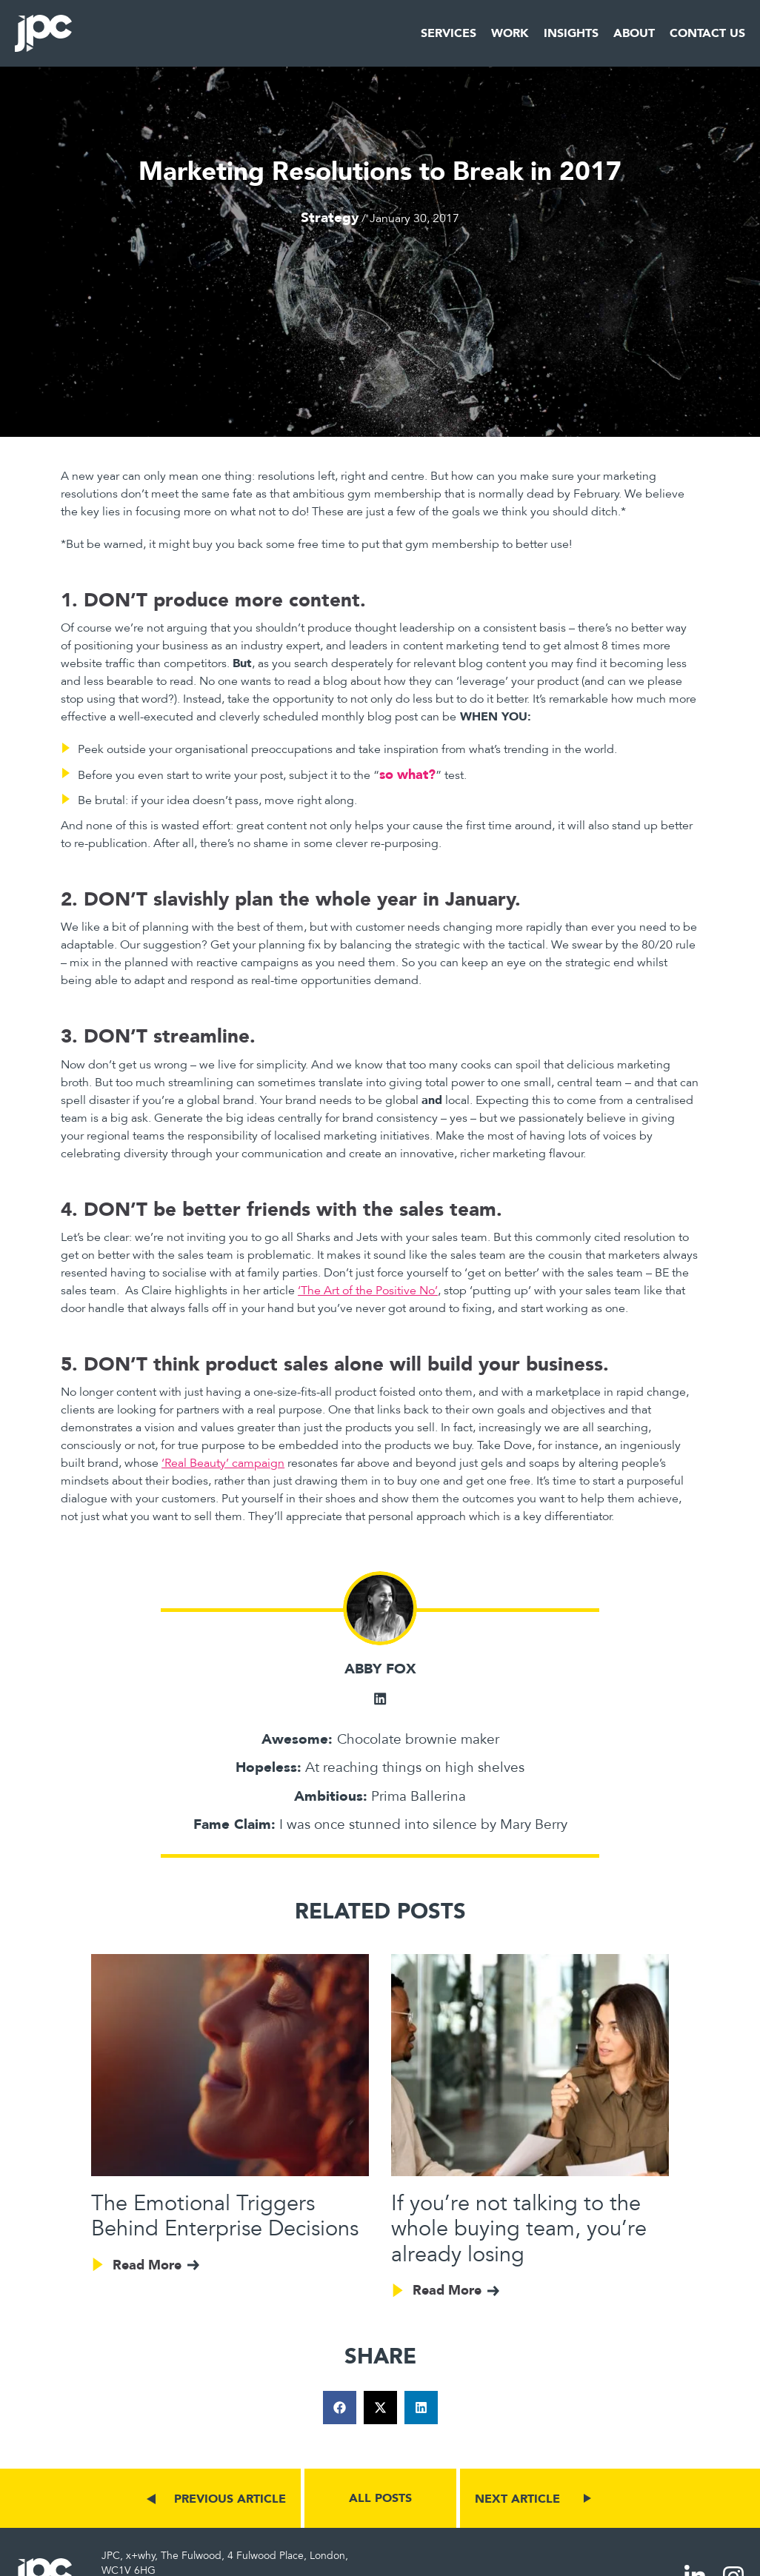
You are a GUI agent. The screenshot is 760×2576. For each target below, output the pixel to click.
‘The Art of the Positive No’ (368, 1290)
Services (448, 33)
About (634, 33)
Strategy (330, 217)
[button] (339, 2408)
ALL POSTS (380, 2499)
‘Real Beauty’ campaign (222, 1463)
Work (510, 33)
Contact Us (707, 33)
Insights (571, 33)
